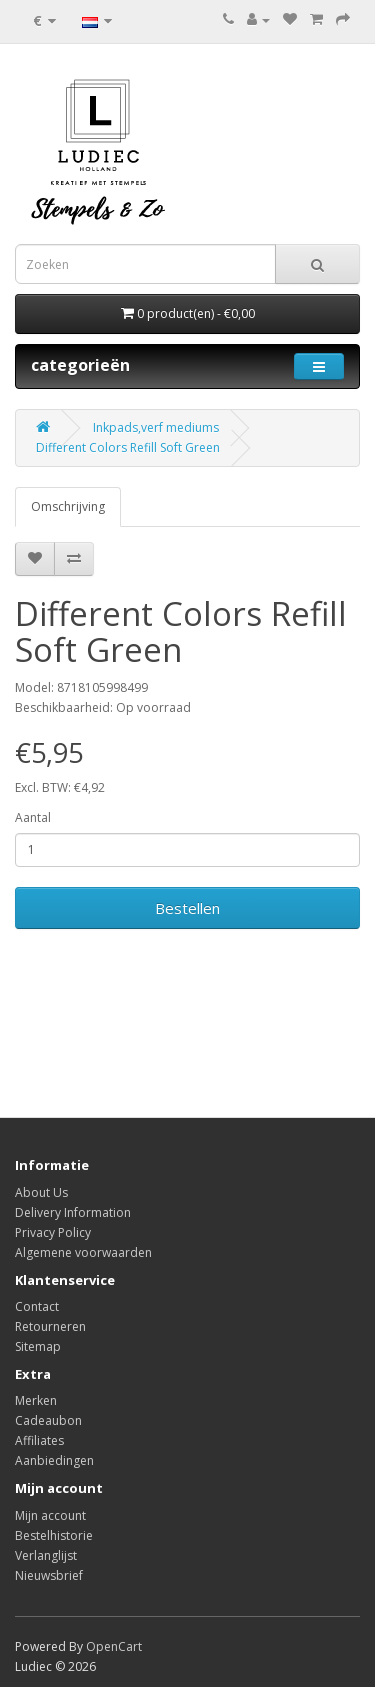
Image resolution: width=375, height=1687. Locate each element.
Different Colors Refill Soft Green (128, 447)
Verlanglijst (46, 1555)
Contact (37, 1306)
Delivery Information (73, 1212)
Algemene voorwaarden (83, 1252)
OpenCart (114, 1646)
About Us (41, 1192)
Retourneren (50, 1326)
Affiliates (39, 1440)
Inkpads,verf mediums (156, 427)
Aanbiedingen (54, 1460)
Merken (36, 1400)
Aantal (33, 817)
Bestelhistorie (54, 1535)
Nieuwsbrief (49, 1575)
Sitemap (38, 1346)
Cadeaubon (48, 1420)
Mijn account (50, 1515)
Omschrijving (68, 506)
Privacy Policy (53, 1232)
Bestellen (187, 908)
